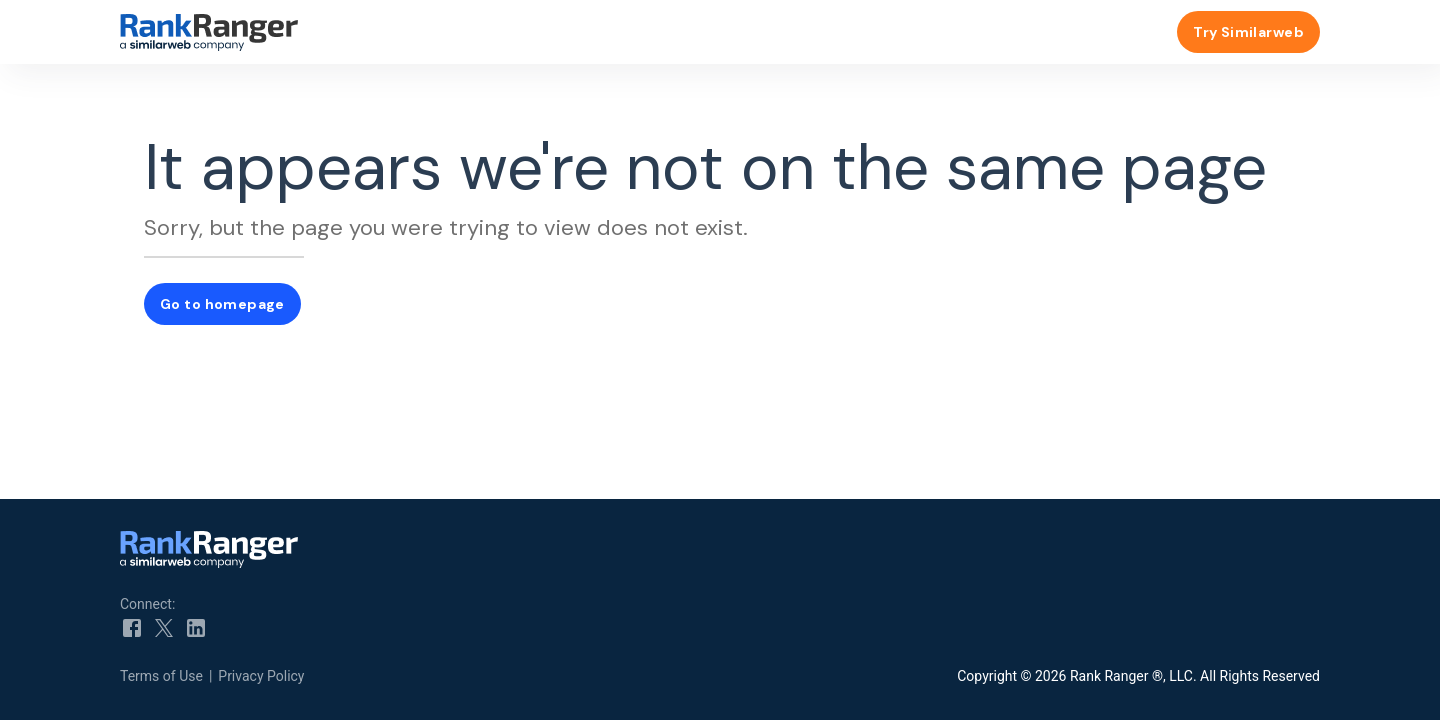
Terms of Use (161, 676)
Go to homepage (222, 304)
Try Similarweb (1248, 32)
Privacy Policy (261, 676)
